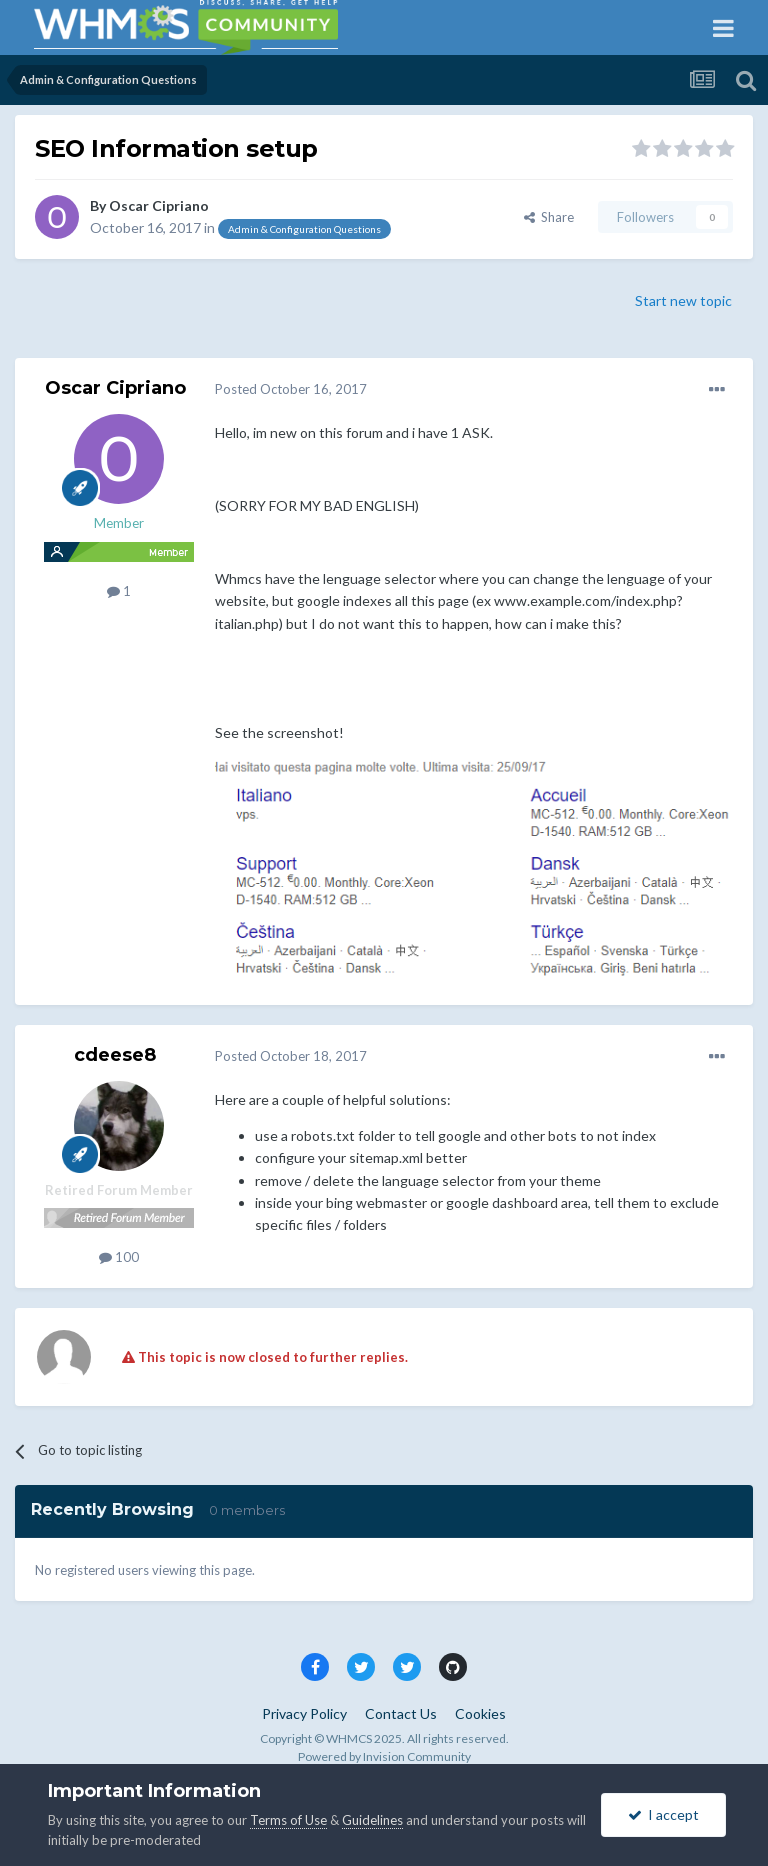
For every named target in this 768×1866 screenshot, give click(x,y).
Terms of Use (288, 1820)
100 (119, 1257)
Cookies (480, 1713)
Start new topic (683, 300)
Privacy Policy (304, 1713)
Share (549, 217)
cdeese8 (115, 1055)
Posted (291, 389)
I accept (663, 1814)
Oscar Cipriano (159, 205)
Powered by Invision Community (384, 1756)
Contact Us (401, 1713)
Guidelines (372, 1820)
